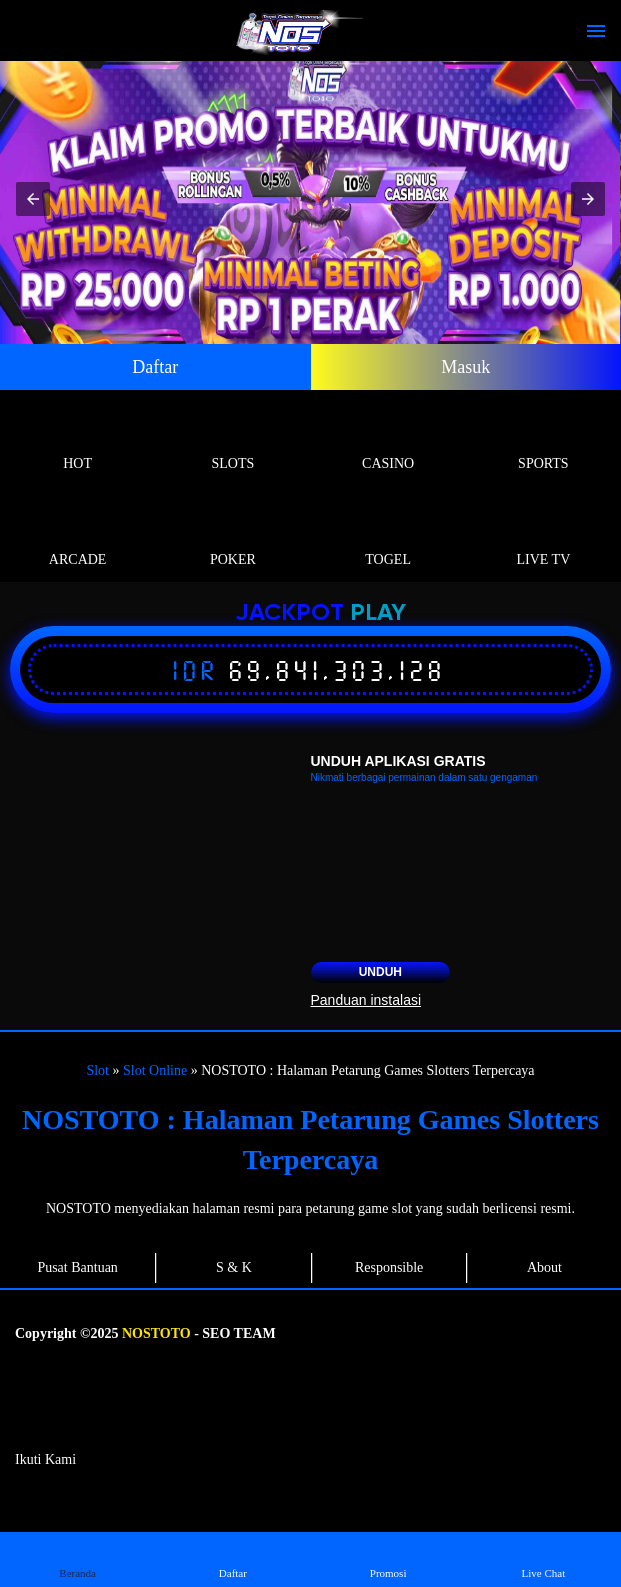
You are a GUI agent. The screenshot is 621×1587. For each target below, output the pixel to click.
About (544, 1267)
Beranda (78, 1558)
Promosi (388, 1558)
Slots (232, 440)
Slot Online (155, 1070)
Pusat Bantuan (77, 1267)
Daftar (155, 367)
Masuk (465, 367)
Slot (97, 1070)
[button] (33, 199)
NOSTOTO (156, 1333)
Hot (77, 440)
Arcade (77, 536)
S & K (234, 1267)
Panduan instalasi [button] (366, 1000)
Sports (543, 440)
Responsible (389, 1267)
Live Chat (543, 1558)
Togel (388, 536)
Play (378, 613)
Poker (232, 536)
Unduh (380, 972)
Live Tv (543, 536)
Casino (388, 440)
